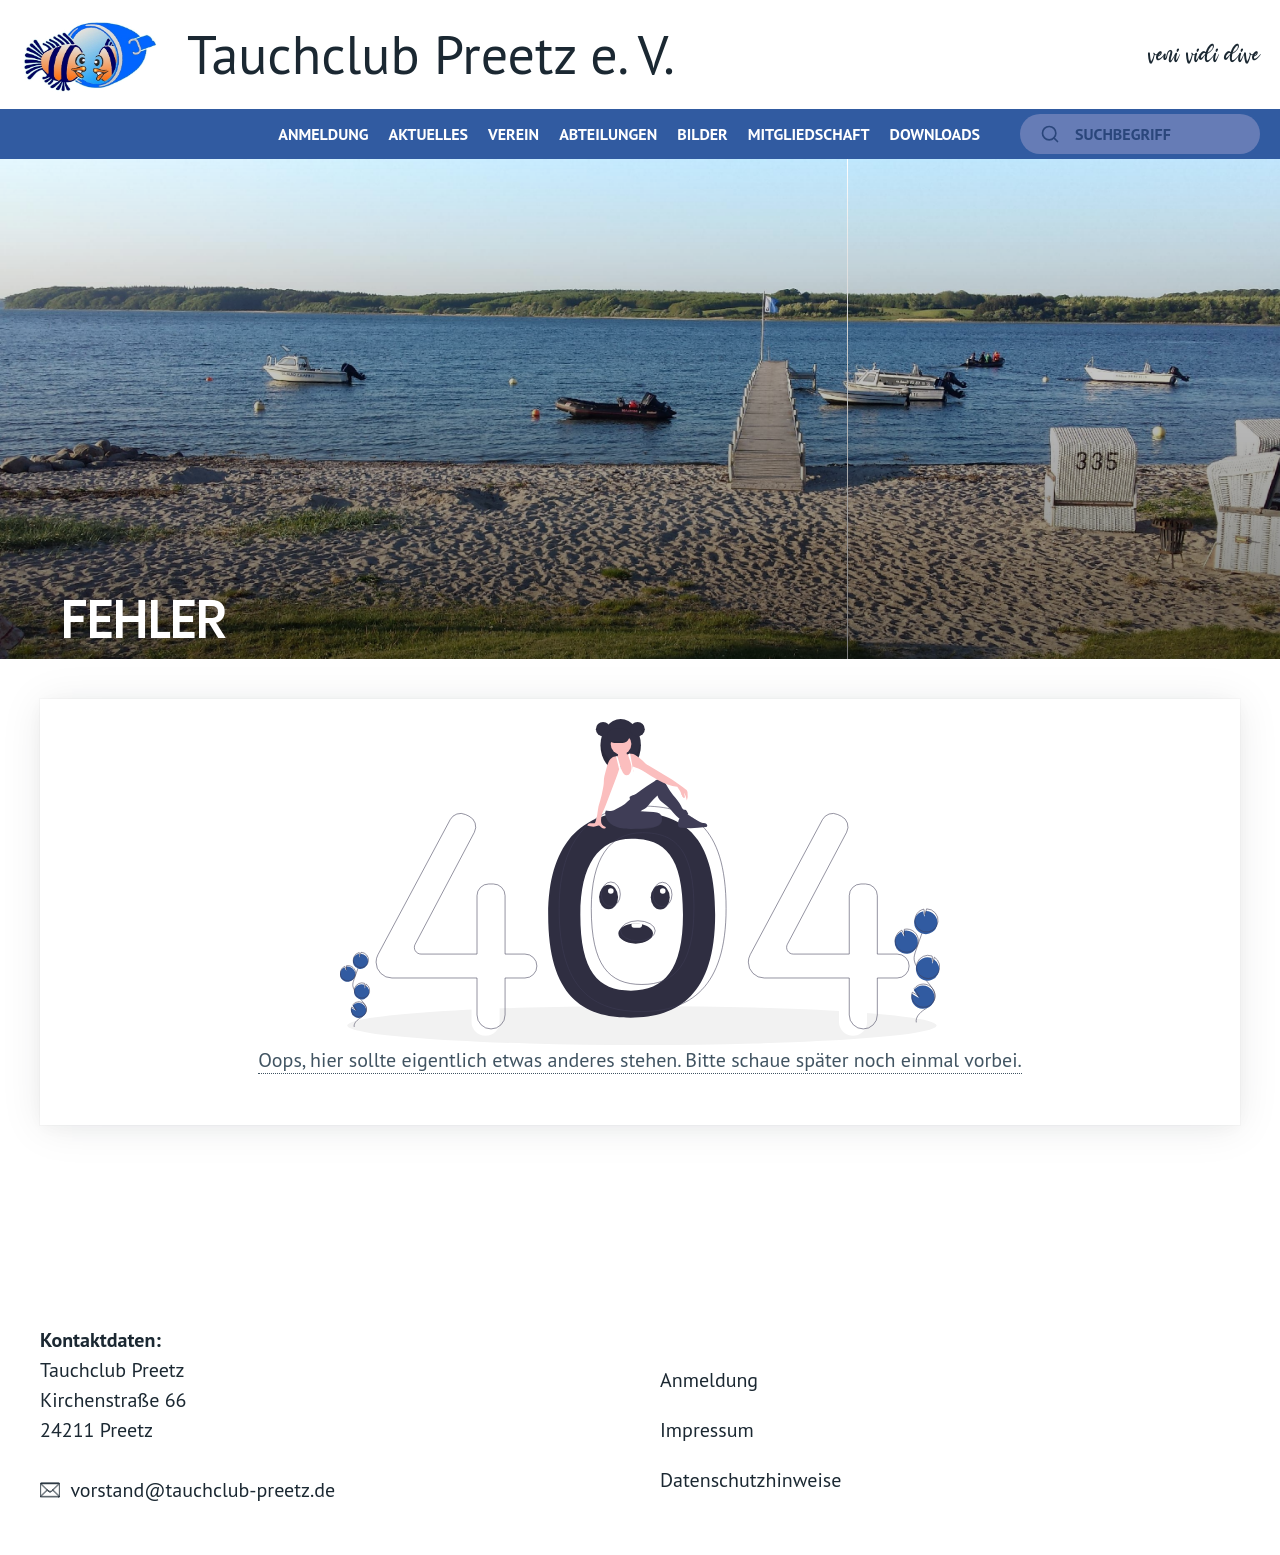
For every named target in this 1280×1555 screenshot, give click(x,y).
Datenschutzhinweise (750, 1480)
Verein (513, 134)
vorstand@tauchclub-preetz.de (202, 1490)
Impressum (707, 1430)
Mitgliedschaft (809, 134)
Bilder (702, 134)
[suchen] (1140, 134)
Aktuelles (428, 134)
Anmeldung (323, 134)
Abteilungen (608, 134)
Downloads (935, 134)
